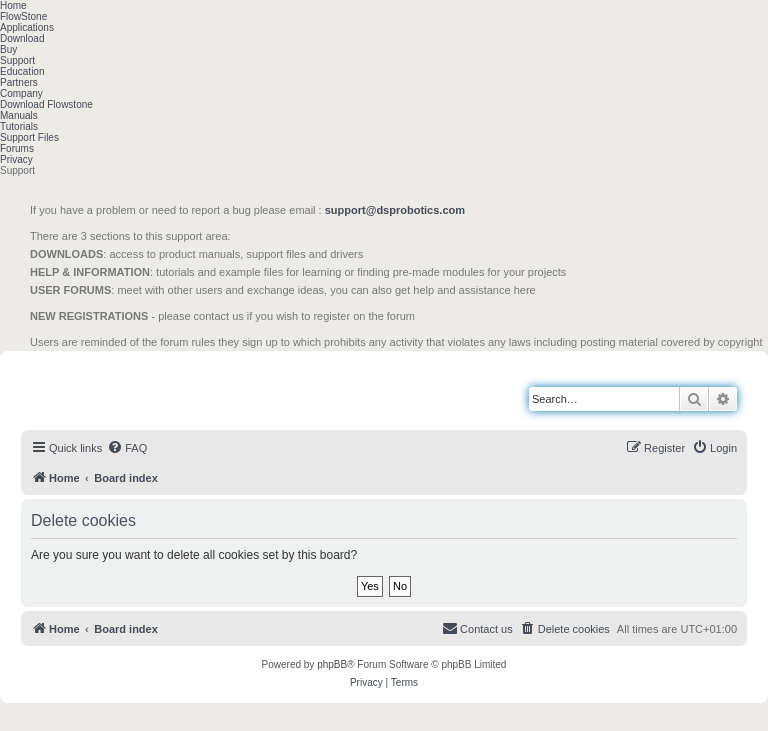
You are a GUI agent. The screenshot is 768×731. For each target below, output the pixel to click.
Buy (8, 49)
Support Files (29, 137)
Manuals (19, 115)
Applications (27, 27)
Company (21, 93)
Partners (19, 82)
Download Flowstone (46, 104)
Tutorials (19, 126)
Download (22, 38)
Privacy (16, 159)
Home (13, 5)
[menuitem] (127, 448)
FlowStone (23, 16)
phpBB (332, 664)
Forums (17, 148)
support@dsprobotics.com (395, 210)
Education (22, 71)
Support (17, 60)
